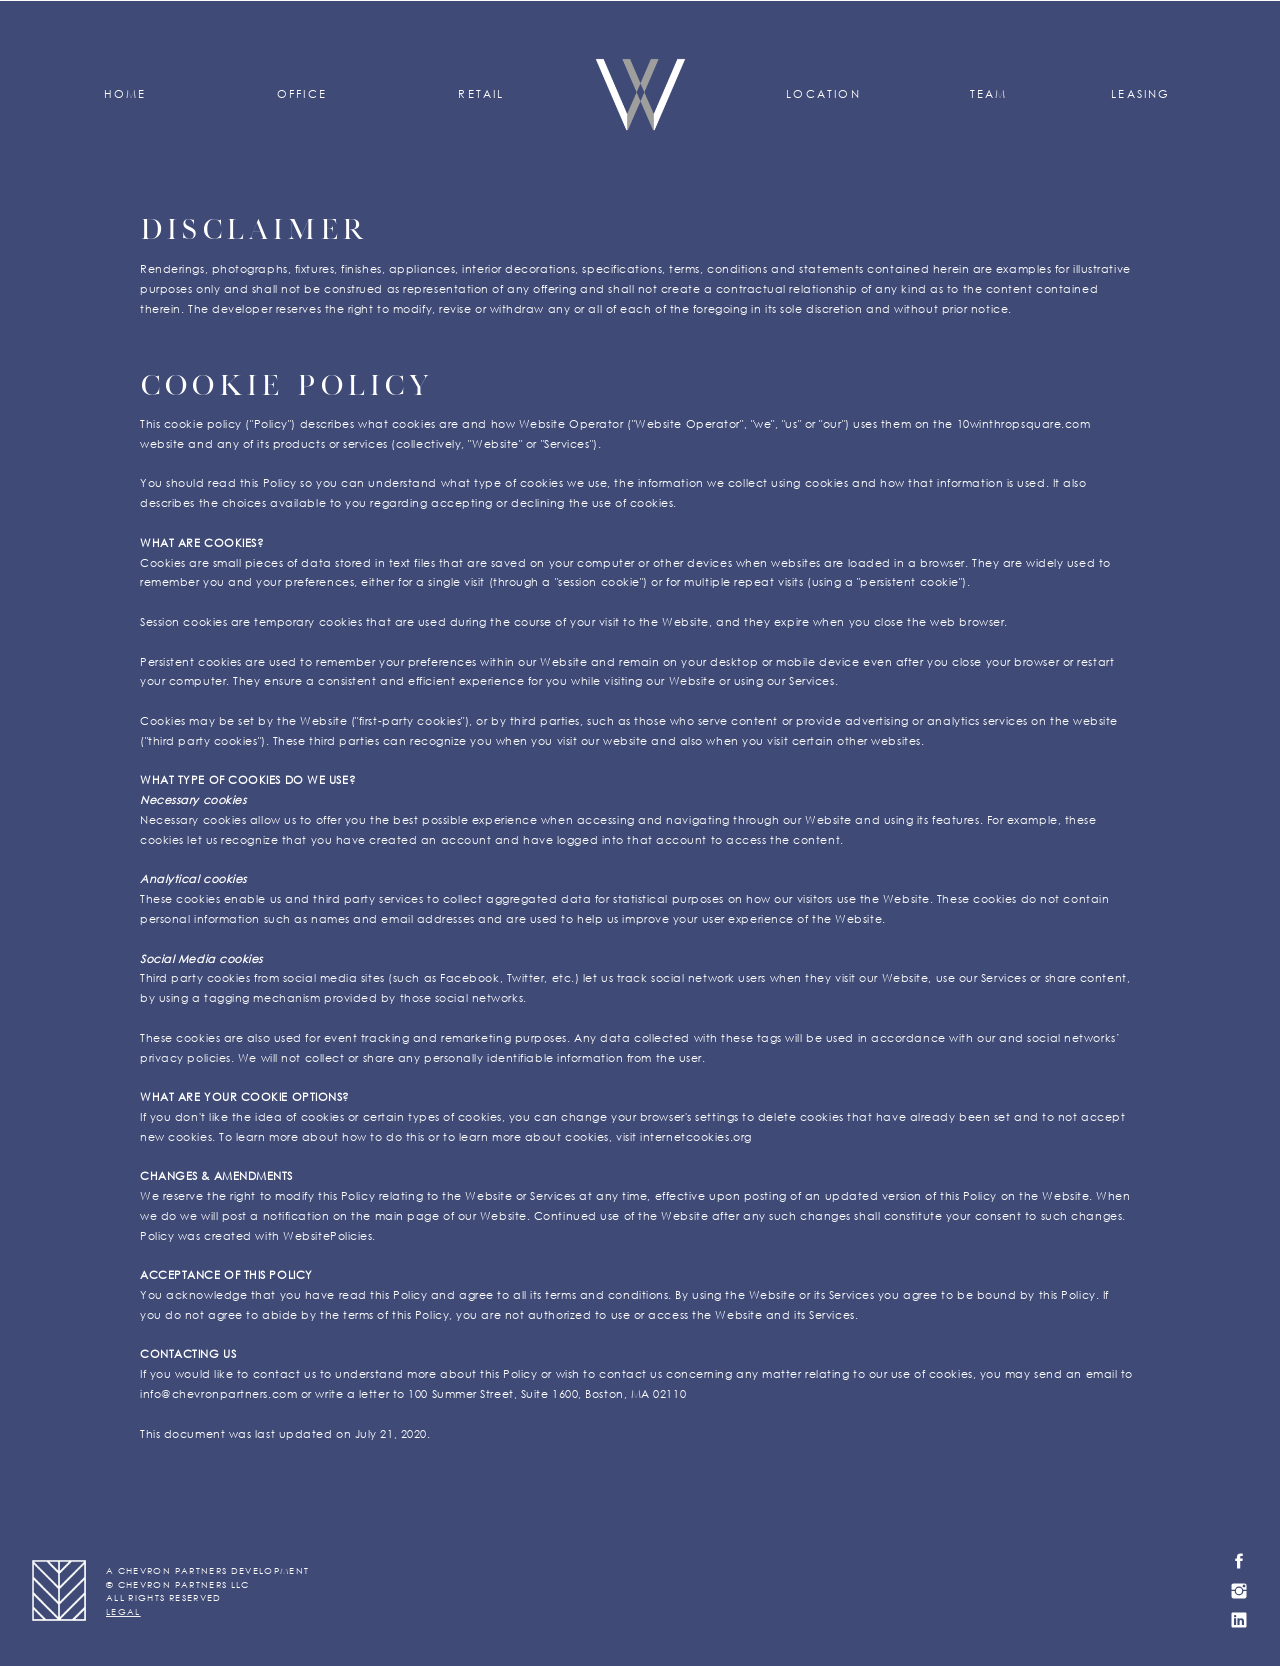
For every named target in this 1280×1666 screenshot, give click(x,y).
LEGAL (123, 1611)
